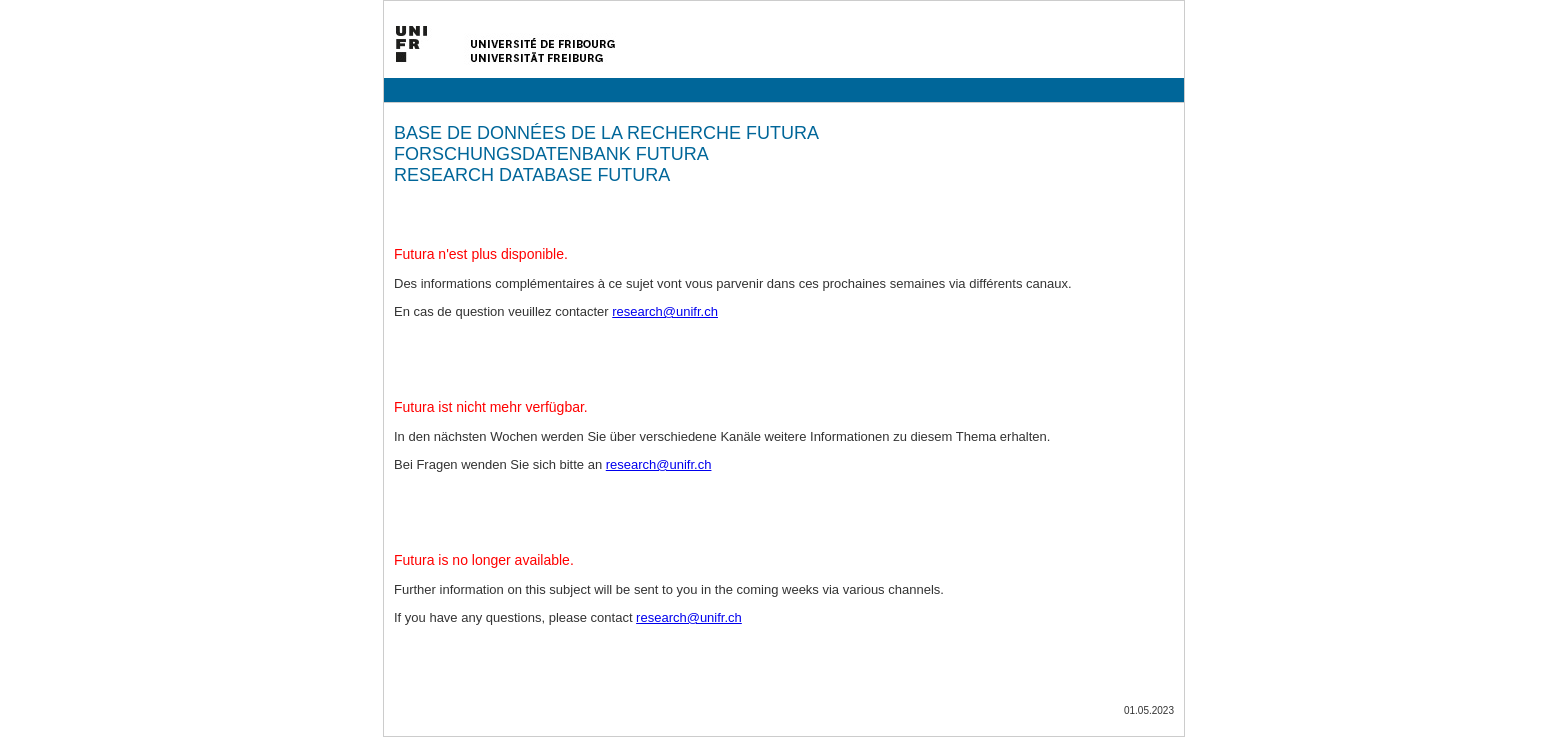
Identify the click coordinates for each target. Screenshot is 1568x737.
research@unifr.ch (665, 311)
